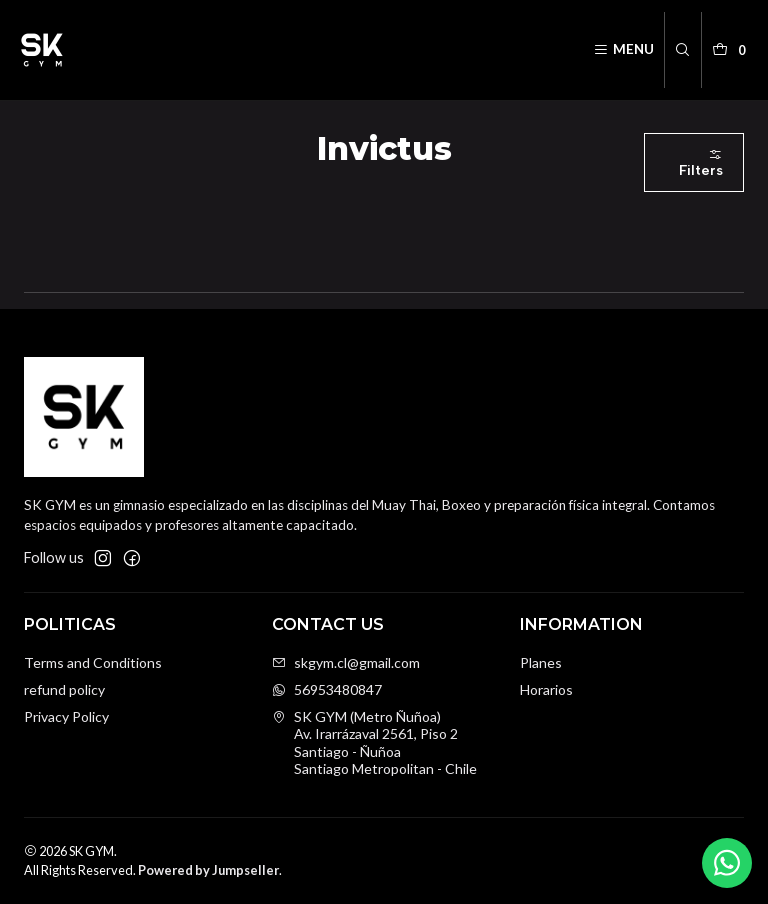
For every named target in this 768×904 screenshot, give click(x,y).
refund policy (64, 689)
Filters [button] (701, 163)
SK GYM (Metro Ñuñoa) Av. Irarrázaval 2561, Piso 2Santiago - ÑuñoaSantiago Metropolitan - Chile (374, 743)
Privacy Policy (66, 716)
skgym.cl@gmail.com (346, 662)
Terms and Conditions (93, 662)
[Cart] (732, 50)
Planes (541, 662)
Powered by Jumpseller (208, 870)
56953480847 (327, 689)
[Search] (682, 50)
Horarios (546, 689)
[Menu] (623, 50)
